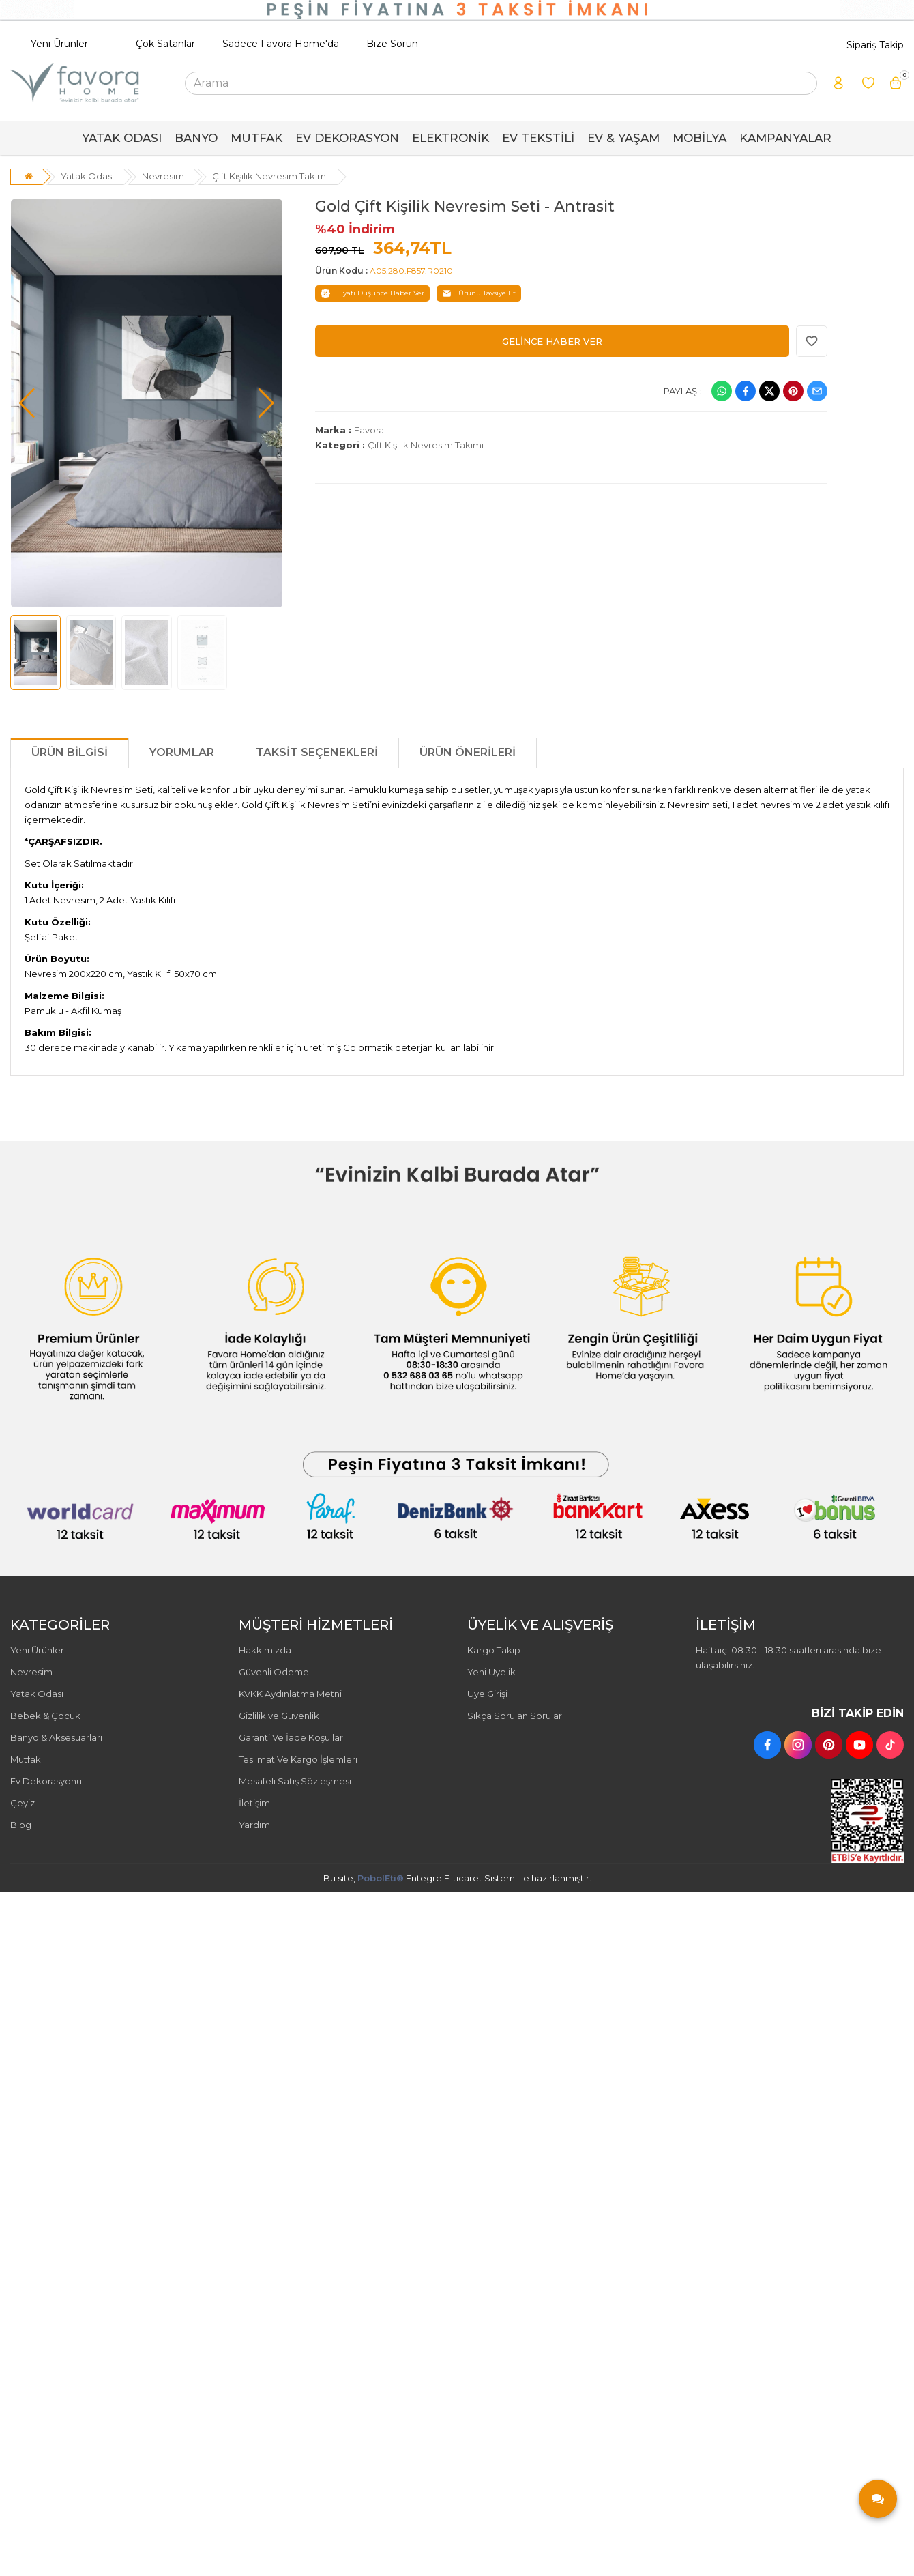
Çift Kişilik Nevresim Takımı (270, 176)
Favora (369, 429)
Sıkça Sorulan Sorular (514, 1715)
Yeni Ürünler (59, 44)
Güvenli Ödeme (274, 1671)
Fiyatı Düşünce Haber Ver (372, 293)
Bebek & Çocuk (45, 1715)
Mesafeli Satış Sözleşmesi (295, 1781)
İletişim (254, 1802)
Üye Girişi (487, 1693)
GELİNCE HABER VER (552, 341)
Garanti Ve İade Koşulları (292, 1737)
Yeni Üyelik (491, 1671)
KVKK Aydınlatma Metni (290, 1693)
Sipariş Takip (875, 45)
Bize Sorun (392, 44)
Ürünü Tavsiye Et (479, 293)
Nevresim (163, 176)
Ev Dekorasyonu (46, 1781)
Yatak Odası (87, 176)
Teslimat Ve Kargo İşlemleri (298, 1759)
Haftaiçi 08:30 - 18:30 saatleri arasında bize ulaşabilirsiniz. (788, 1657)
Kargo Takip (493, 1650)
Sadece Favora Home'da (280, 44)
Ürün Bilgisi (69, 752)
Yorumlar (181, 752)
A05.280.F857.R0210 (411, 270)
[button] (27, 403)
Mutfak (25, 1759)
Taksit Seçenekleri (317, 752)
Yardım (254, 1824)
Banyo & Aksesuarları (56, 1737)
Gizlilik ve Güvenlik (279, 1715)
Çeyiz (22, 1802)
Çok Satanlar (165, 44)
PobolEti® (380, 1877)
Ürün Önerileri (467, 752)
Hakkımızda (265, 1650)
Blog (20, 1824)
